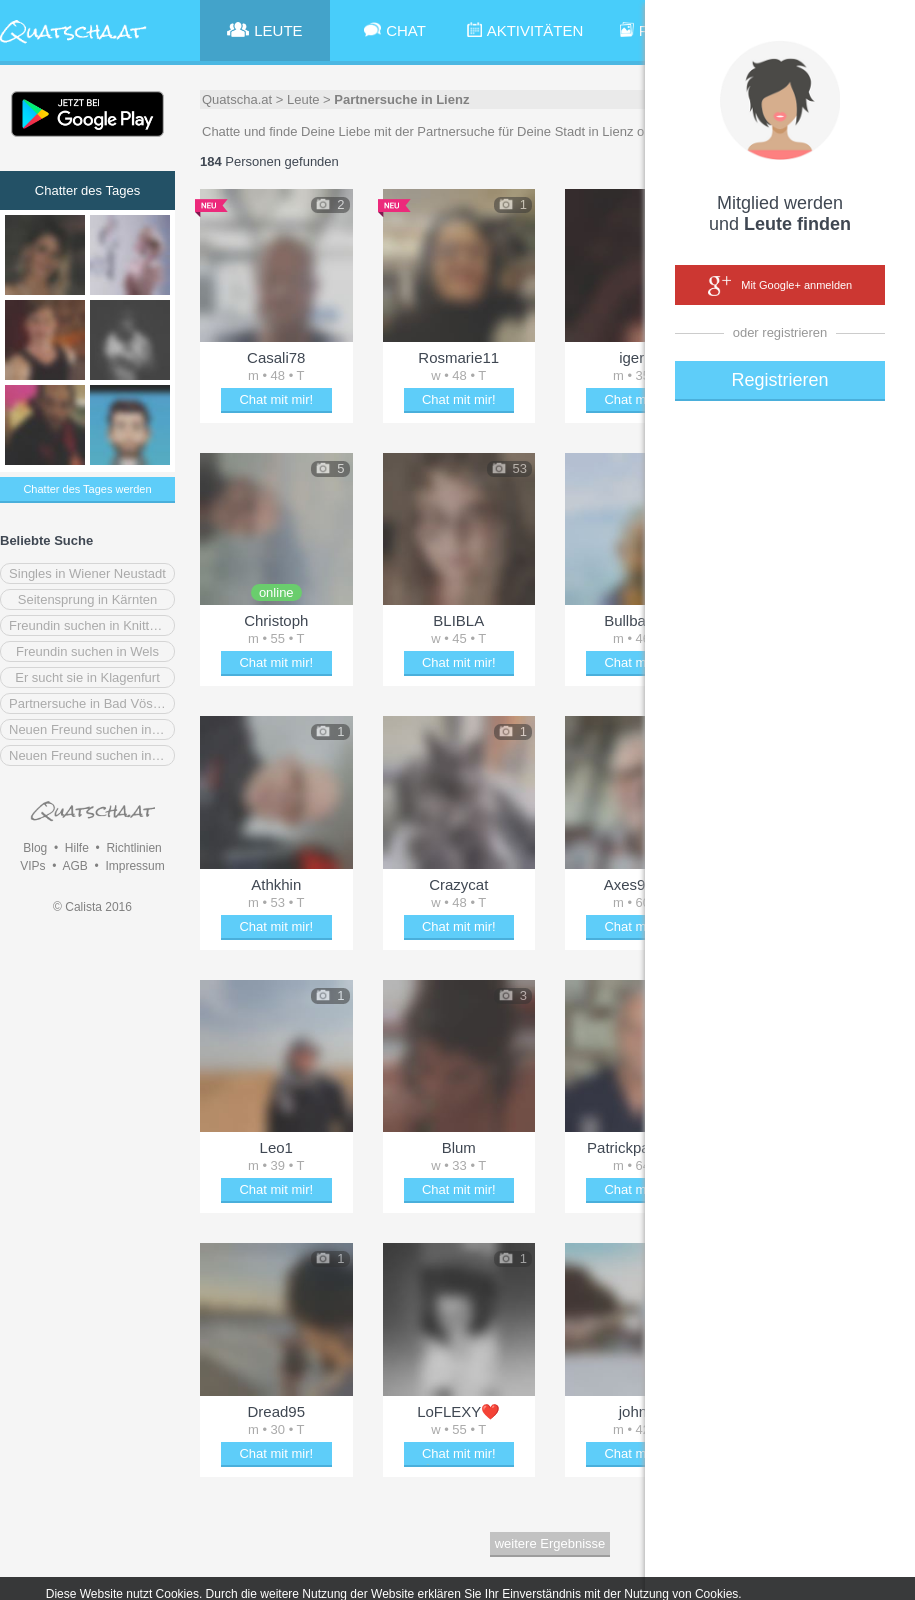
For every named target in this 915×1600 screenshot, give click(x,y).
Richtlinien (133, 848)
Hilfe (77, 848)
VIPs (32, 866)
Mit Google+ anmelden (780, 286)
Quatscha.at (237, 99)
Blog (35, 848)
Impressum (134, 866)
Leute (303, 99)
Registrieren (779, 380)
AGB (74, 866)
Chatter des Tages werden (87, 489)
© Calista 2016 (92, 907)
